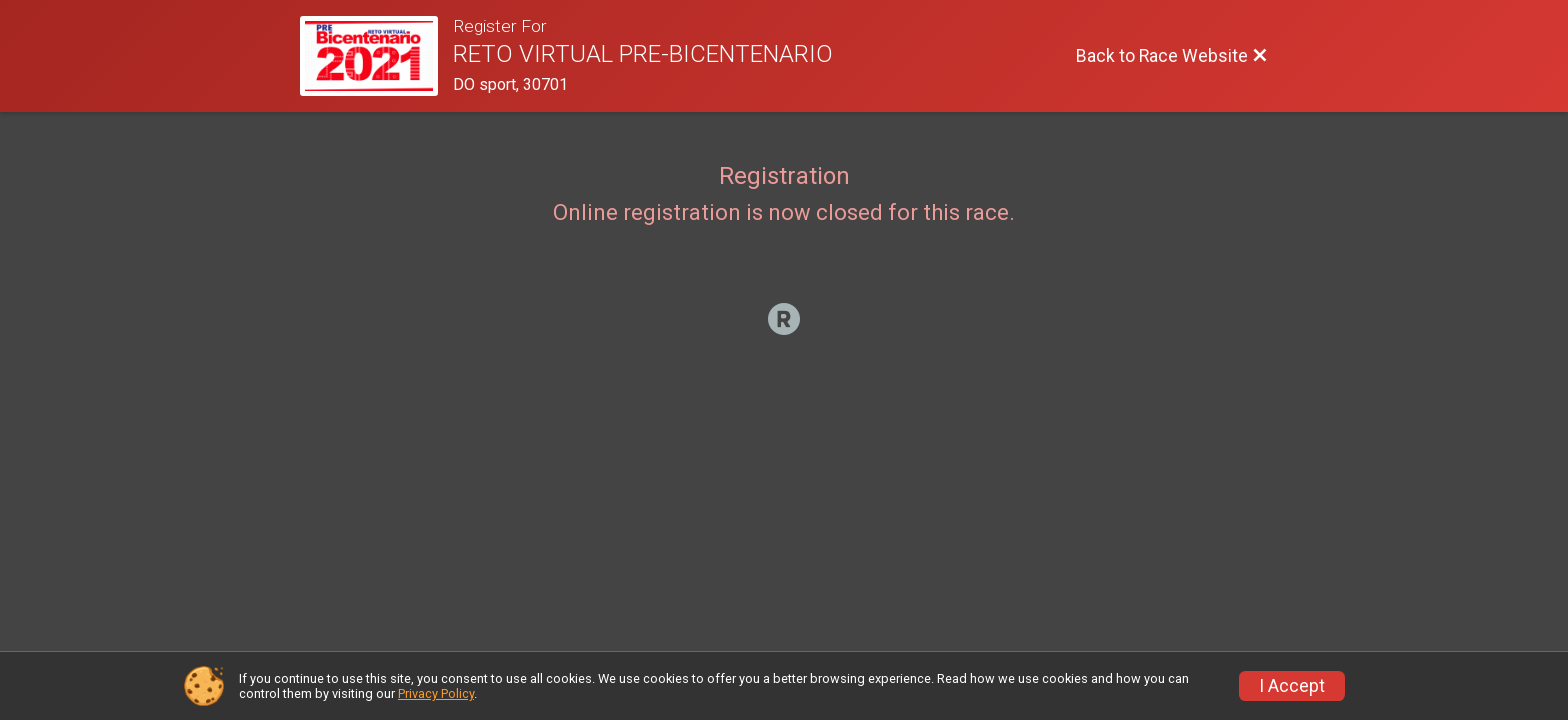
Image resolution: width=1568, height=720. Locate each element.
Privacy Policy (436, 693)
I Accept (1292, 686)
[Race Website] (376, 56)
